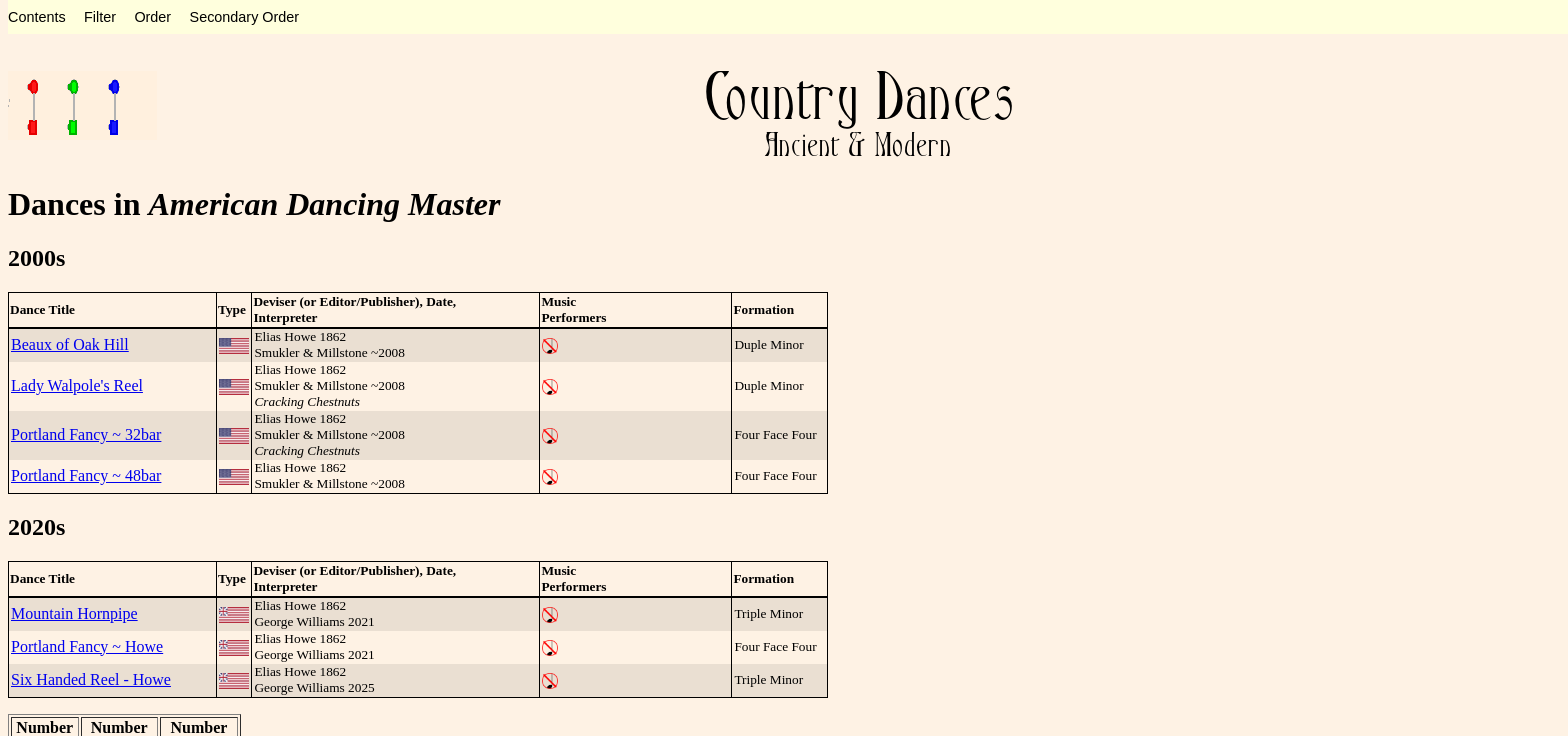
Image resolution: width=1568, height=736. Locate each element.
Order (152, 17)
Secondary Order (245, 17)
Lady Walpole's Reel (77, 385)
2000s (36, 258)
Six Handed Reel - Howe (91, 679)
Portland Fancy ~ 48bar (86, 475)
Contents (37, 17)
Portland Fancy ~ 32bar (86, 434)
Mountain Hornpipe (74, 613)
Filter (100, 17)
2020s (36, 527)
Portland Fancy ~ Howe (87, 646)
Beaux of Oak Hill (70, 344)
